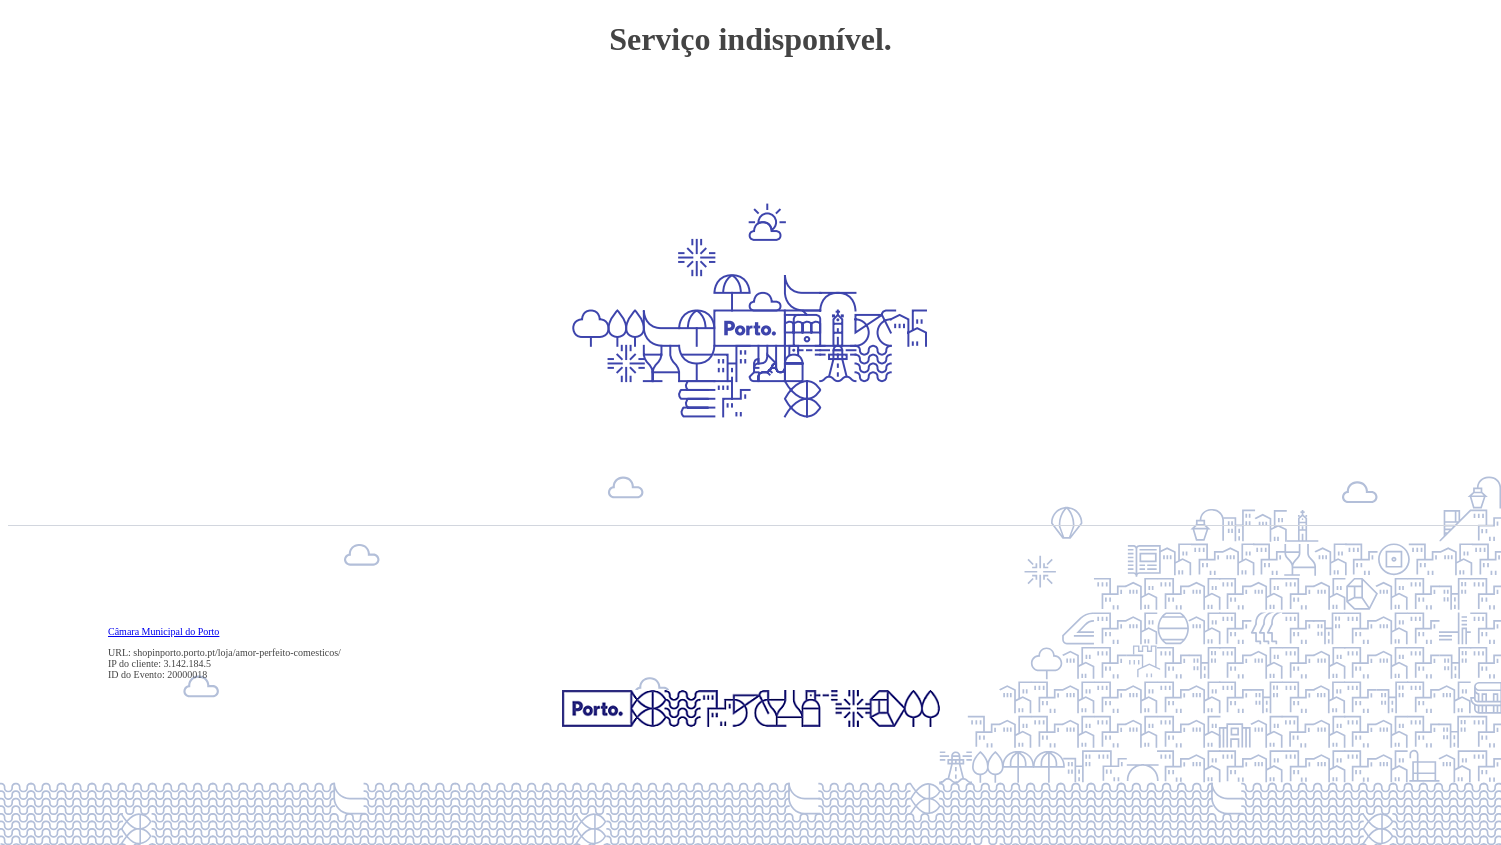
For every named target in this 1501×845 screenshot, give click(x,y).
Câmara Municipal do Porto (163, 631)
